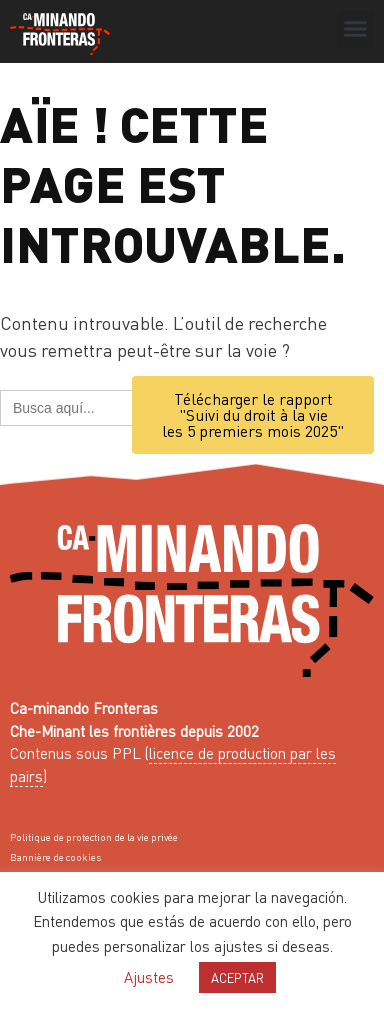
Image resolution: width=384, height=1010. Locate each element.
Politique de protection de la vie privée (94, 837)
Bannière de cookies (55, 857)
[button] (356, 29)
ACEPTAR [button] (237, 977)
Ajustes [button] (149, 977)
